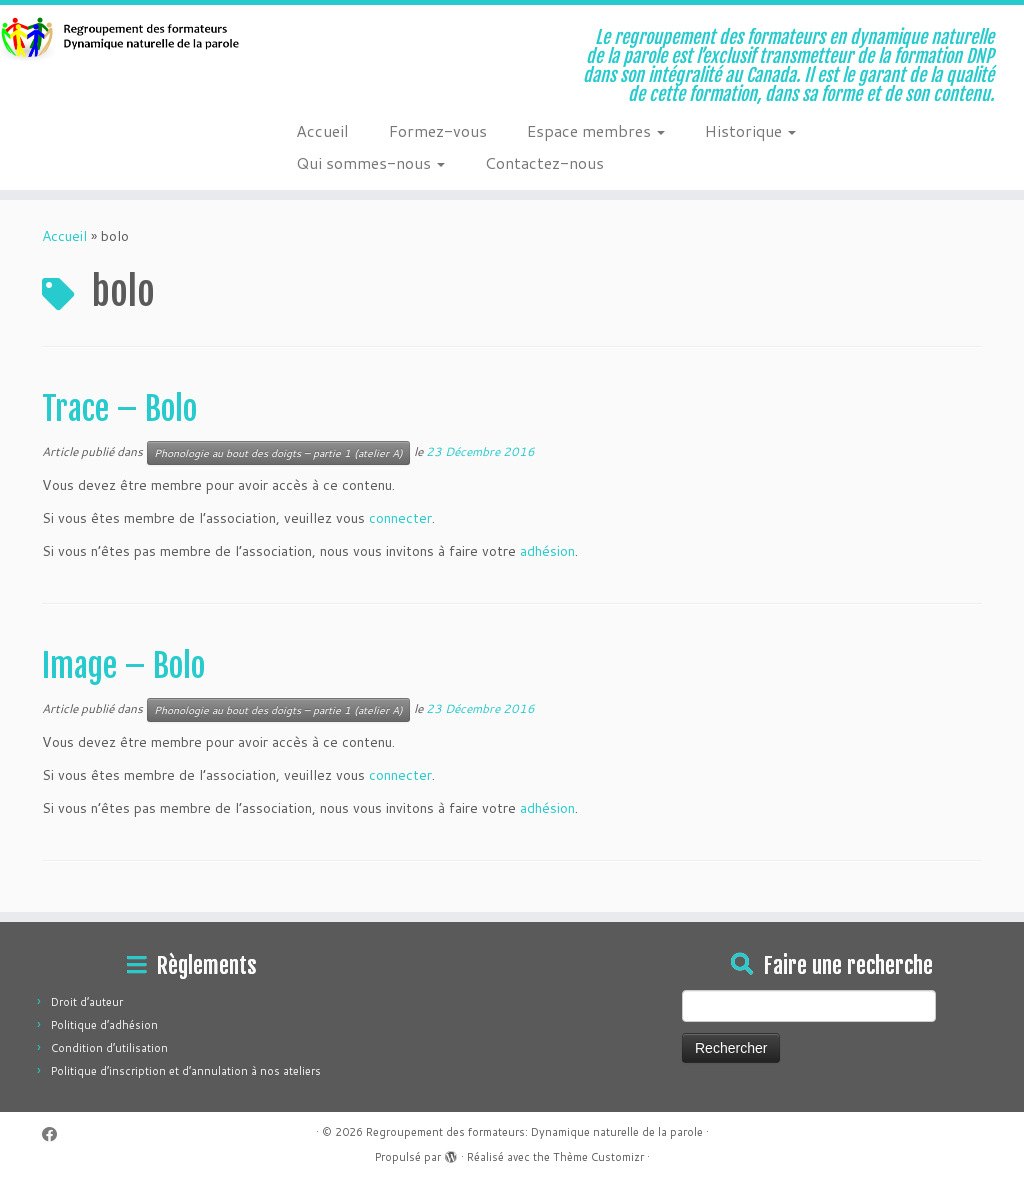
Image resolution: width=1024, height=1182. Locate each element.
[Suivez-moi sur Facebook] (56, 1134)
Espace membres (596, 130)
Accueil (322, 130)
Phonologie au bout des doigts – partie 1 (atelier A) (278, 453)
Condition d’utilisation (109, 1048)
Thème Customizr (598, 1157)
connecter (400, 518)
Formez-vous (438, 130)
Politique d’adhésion (104, 1025)
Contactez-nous (544, 162)
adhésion (547, 551)
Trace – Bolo (119, 409)
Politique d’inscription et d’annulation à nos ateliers (186, 1071)
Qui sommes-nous (370, 162)
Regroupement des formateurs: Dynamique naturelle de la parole (534, 1132)
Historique (750, 130)
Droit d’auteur (87, 1002)
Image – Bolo (123, 666)
